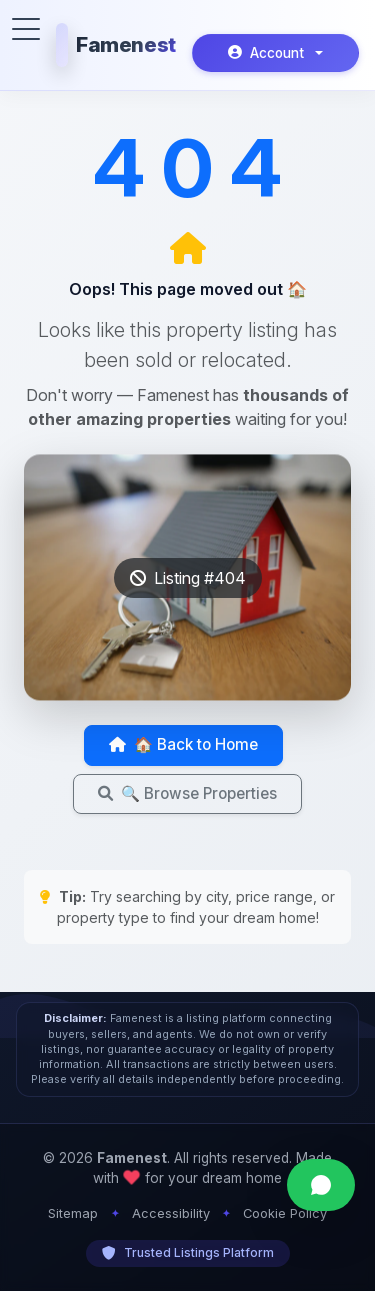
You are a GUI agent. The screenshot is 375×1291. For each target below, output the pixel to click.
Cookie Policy (285, 1213)
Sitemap (73, 1213)
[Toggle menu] (26, 29)
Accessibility (171, 1213)
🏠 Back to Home (183, 744)
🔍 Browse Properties (187, 793)
